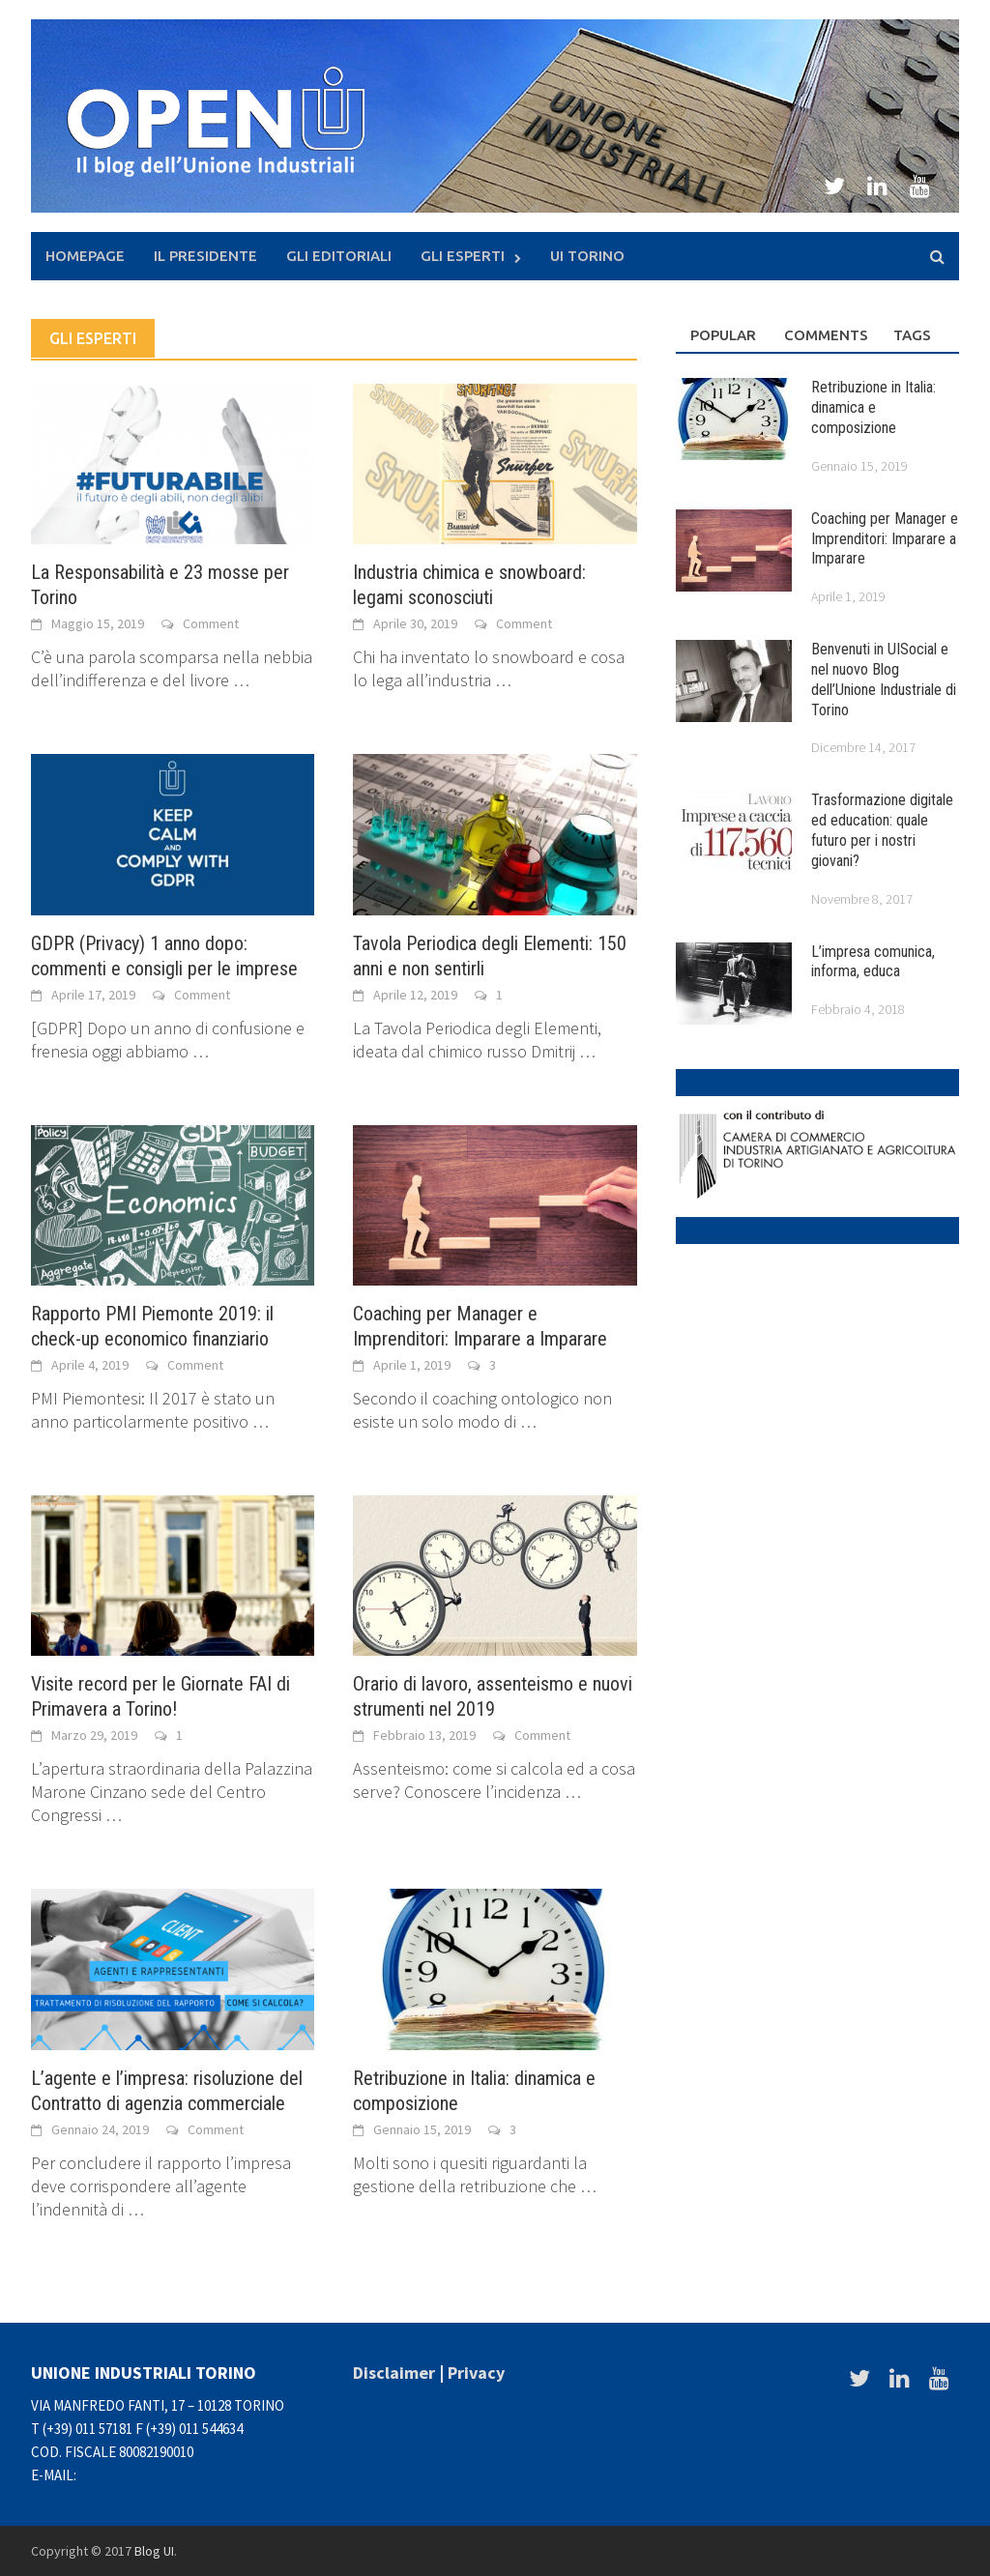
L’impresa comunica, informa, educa (873, 961)
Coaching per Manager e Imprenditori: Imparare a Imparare (884, 538)
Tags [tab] (912, 335)
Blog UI (154, 2551)
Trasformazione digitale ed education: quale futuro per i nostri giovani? (882, 830)
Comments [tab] (824, 335)
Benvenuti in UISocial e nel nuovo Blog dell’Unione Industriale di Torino (883, 679)
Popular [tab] (723, 335)
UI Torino (587, 255)
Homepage (85, 255)
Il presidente (205, 255)
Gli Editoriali (339, 255)
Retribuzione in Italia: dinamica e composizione (873, 407)
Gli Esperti (463, 255)
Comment (211, 623)
